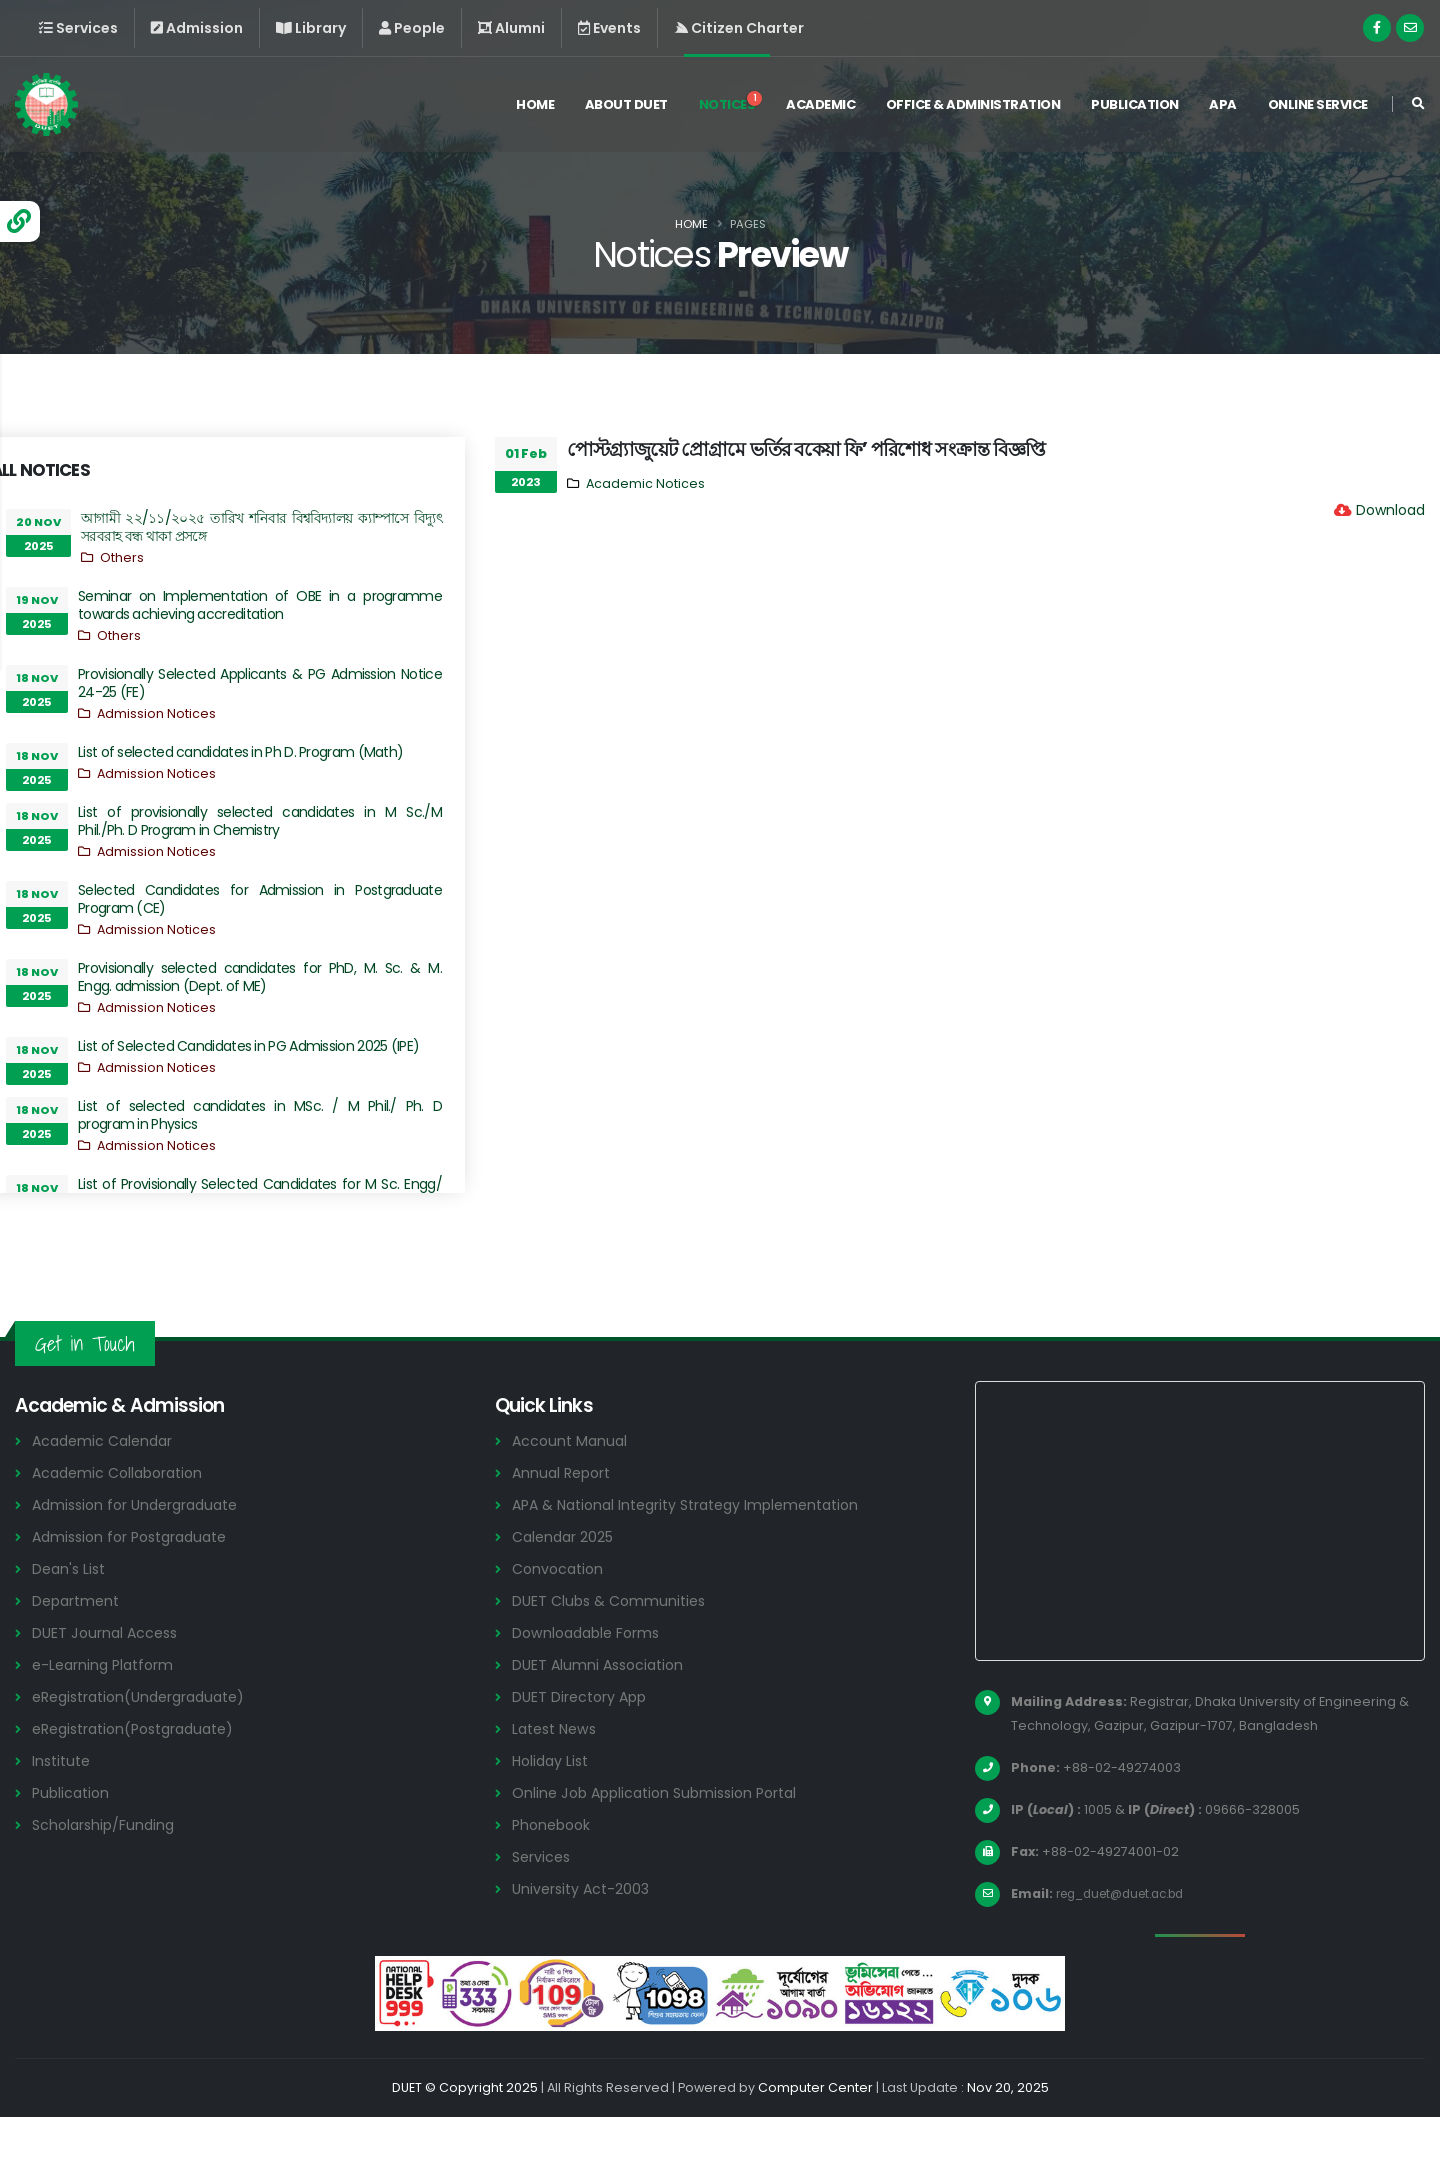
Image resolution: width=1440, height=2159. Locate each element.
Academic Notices (645, 483)
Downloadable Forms (590, 1674)
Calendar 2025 (566, 1578)
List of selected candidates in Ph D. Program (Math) (240, 752)
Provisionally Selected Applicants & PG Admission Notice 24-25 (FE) (260, 683)
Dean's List (71, 1610)
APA (1223, 108)
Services (543, 1898)
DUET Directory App (583, 1738)
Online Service (1318, 108)
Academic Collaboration (123, 1514)
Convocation (560, 1610)
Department (78, 1642)
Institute (63, 1802)
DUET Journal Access (108, 1674)
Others (122, 557)
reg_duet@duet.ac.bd (1129, 1935)
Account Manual (572, 1482)
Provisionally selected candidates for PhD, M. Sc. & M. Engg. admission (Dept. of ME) (260, 977)
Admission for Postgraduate (137, 1578)
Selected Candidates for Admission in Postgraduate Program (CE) (260, 899)
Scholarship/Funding (106, 1866)
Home (535, 108)
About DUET (626, 108)
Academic (820, 108)
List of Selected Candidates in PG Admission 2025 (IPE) (248, 1046)
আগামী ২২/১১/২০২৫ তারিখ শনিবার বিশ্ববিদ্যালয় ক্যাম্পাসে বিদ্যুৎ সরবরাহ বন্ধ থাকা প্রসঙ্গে (261, 527)
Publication (1135, 108)
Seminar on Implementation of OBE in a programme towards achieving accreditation (260, 605)
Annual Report (564, 1514)
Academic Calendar (106, 1482)
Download (1390, 510)
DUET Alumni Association (602, 1706)
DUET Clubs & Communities (613, 1642)
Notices (731, 106)
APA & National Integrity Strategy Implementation (699, 1546)
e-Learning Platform (106, 1706)
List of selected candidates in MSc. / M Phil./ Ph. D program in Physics (260, 1115)
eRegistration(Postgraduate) (142, 1770)
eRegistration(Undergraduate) (147, 1738)
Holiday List (553, 1802)
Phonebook (554, 1866)
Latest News (558, 1770)
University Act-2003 (584, 1930)
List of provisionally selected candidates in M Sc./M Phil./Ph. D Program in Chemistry (260, 821)
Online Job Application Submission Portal (663, 1834)
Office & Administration (973, 108)
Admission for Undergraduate (142, 1546)
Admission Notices (156, 713)
